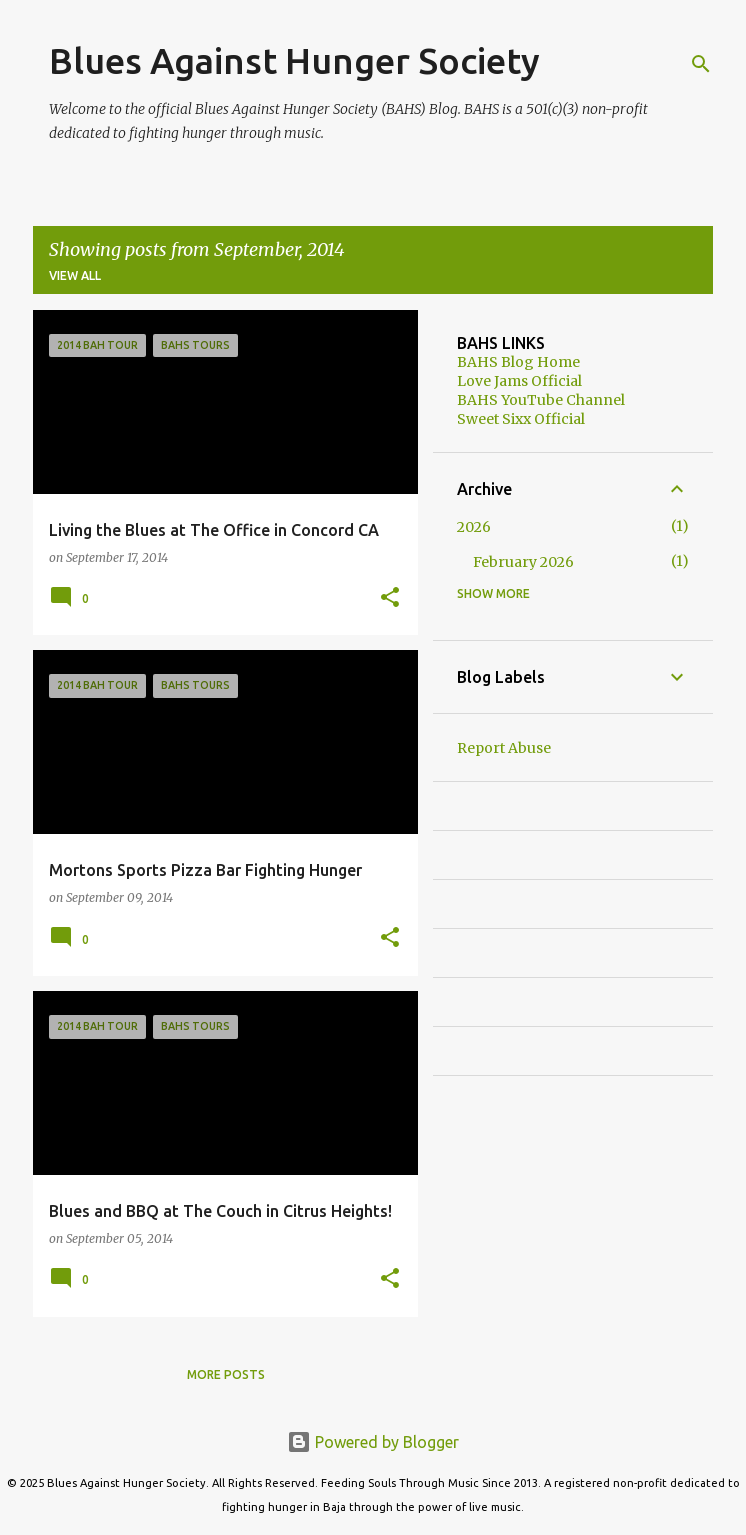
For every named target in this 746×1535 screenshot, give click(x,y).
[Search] (701, 64)
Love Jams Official (519, 381)
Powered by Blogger (373, 1442)
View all (75, 275)
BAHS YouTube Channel (541, 400)
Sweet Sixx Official (521, 419)
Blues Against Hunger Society (294, 60)
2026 (474, 527)
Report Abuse (504, 748)
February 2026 (523, 562)
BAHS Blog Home (518, 362)
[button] (390, 598)
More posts (226, 1374)
